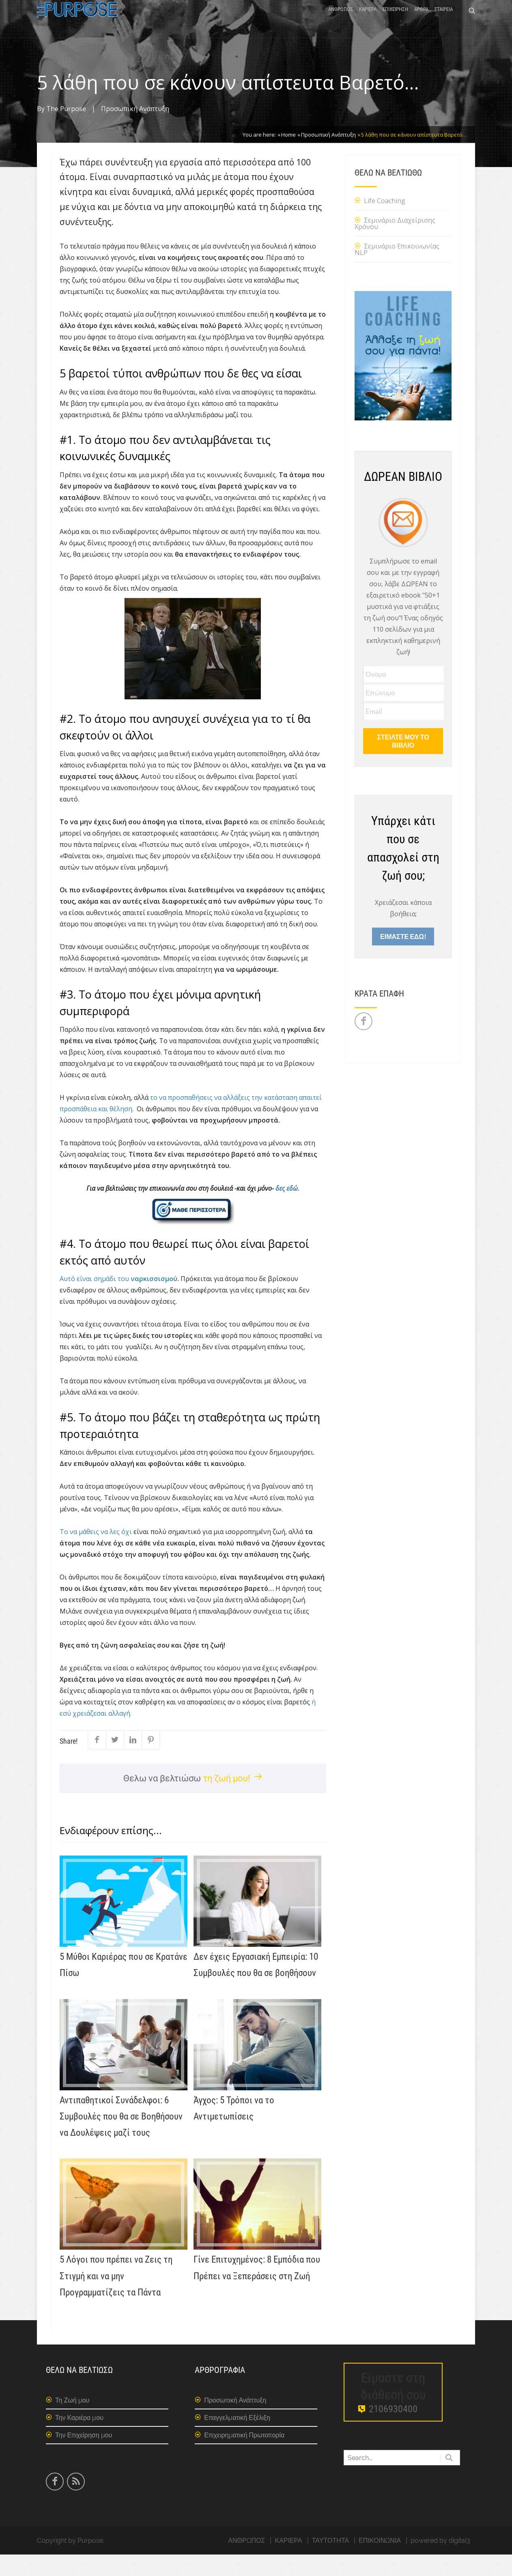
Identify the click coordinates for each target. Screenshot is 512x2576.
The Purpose (66, 130)
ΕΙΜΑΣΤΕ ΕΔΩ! (403, 958)
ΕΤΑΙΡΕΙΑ (444, 21)
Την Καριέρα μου (79, 2439)
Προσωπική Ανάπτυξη (135, 130)
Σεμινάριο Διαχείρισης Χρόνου (395, 245)
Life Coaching (384, 222)
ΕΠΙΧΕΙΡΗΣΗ (395, 21)
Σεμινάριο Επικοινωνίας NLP (397, 271)
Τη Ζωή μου (72, 2422)
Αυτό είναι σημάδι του (118, 1300)
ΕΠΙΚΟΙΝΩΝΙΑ (380, 2562)
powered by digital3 (440, 2562)
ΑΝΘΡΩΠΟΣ (340, 21)
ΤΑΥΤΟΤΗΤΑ (330, 2562)
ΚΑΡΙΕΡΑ (367, 21)
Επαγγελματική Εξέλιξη (237, 2439)
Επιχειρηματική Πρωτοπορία (244, 2456)
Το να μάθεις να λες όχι (96, 1553)
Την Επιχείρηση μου (83, 2456)
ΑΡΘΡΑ (421, 21)
